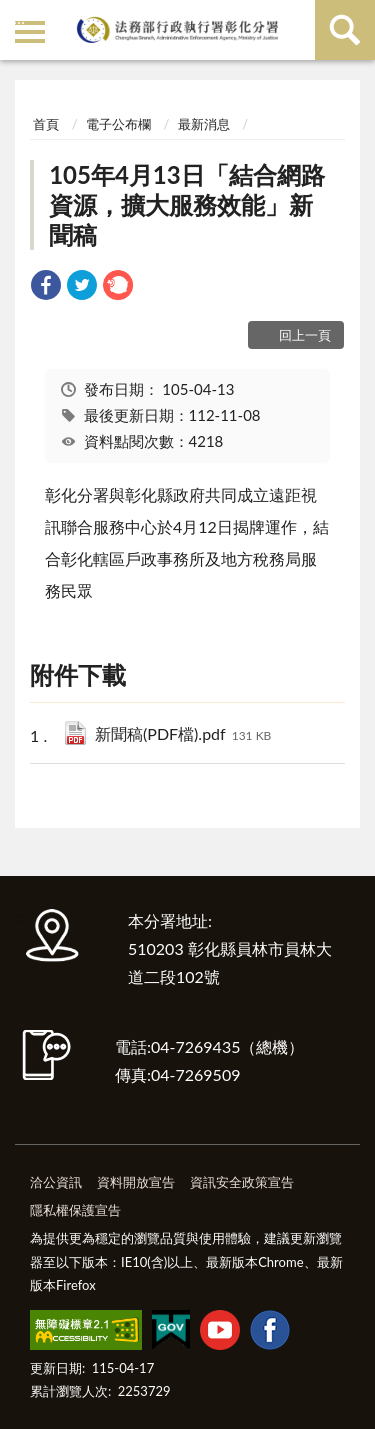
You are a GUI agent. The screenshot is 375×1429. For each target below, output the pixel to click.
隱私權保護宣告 (75, 1210)
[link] (46, 287)
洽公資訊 (56, 1182)
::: (19, 17)
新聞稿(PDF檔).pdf (183, 735)
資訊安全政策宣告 (242, 1182)
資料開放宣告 (136, 1182)
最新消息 (204, 124)
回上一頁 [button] (305, 335)
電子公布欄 (118, 124)
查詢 (345, 30)
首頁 (46, 124)
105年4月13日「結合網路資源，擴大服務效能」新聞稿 (187, 204)
